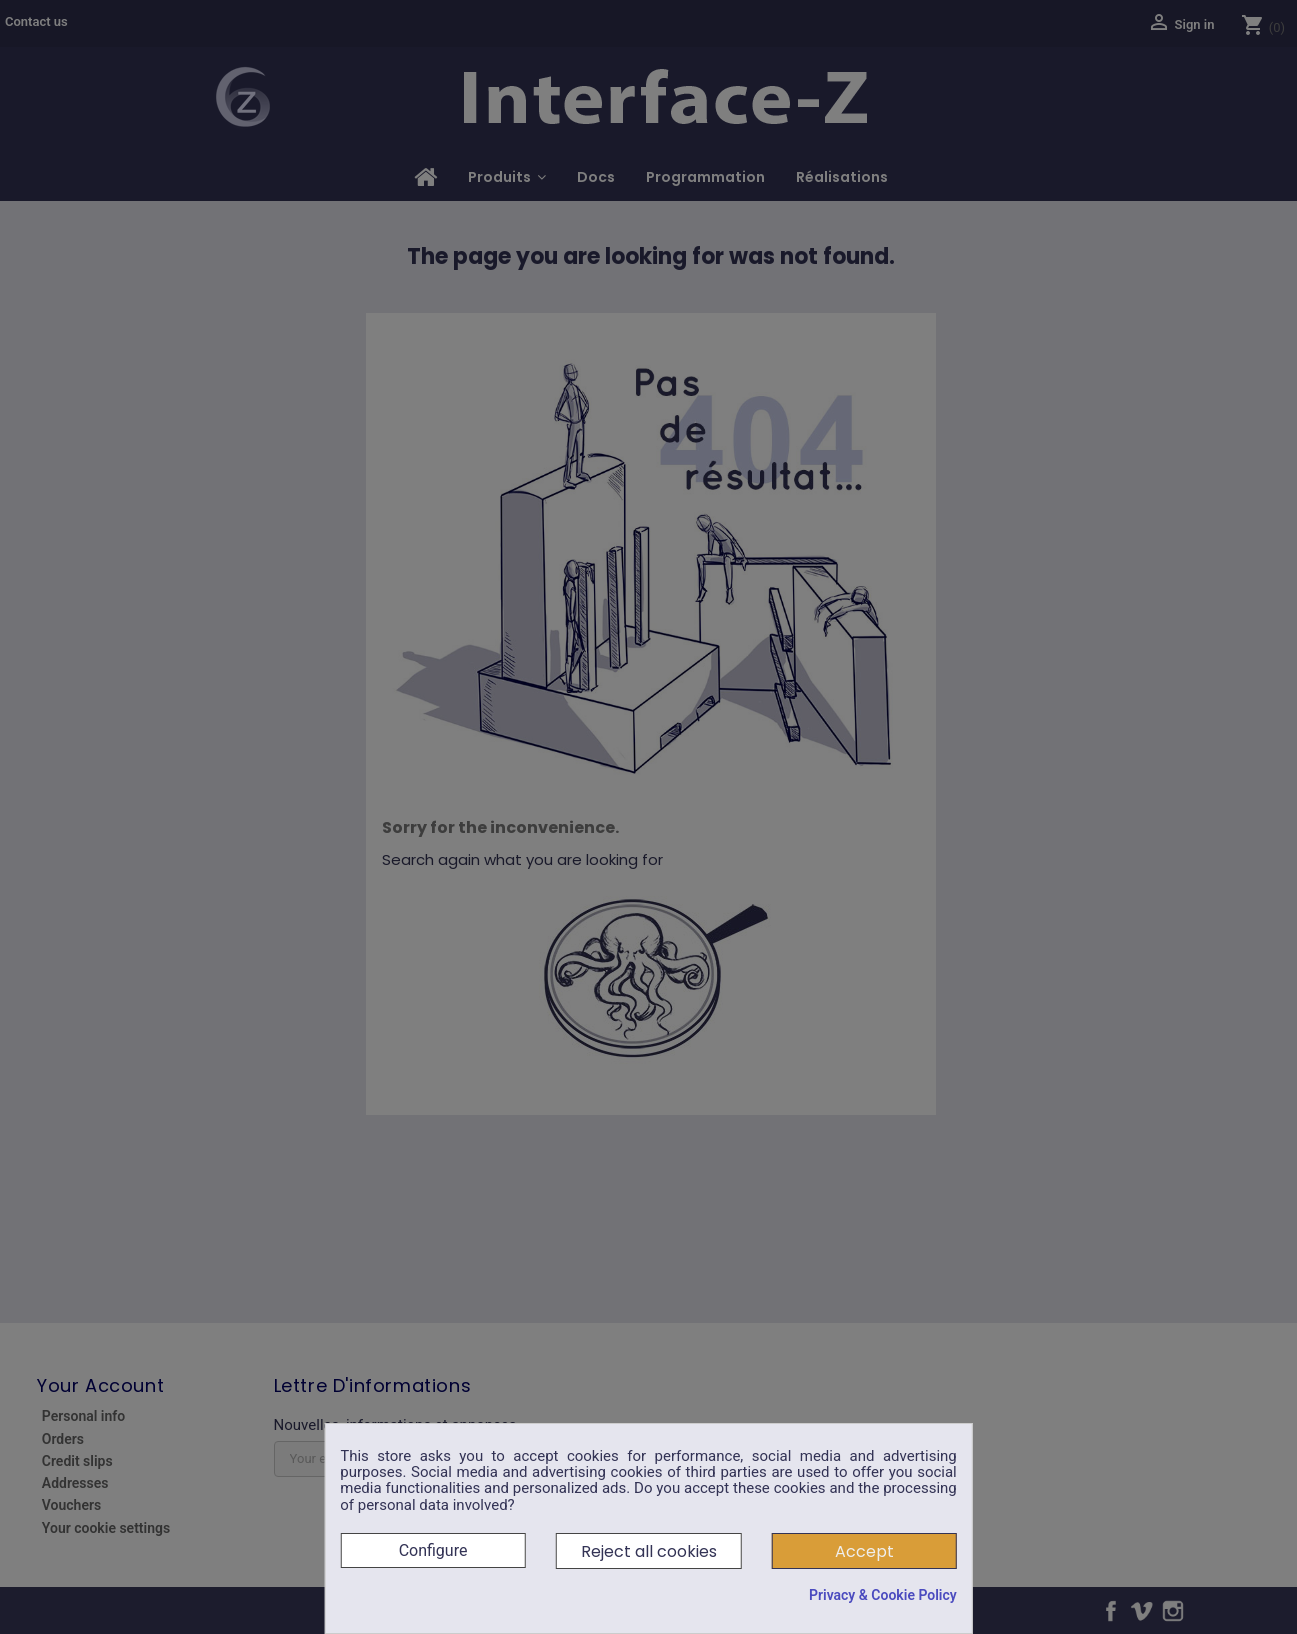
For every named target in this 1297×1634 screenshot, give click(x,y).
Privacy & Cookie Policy (883, 1595)
